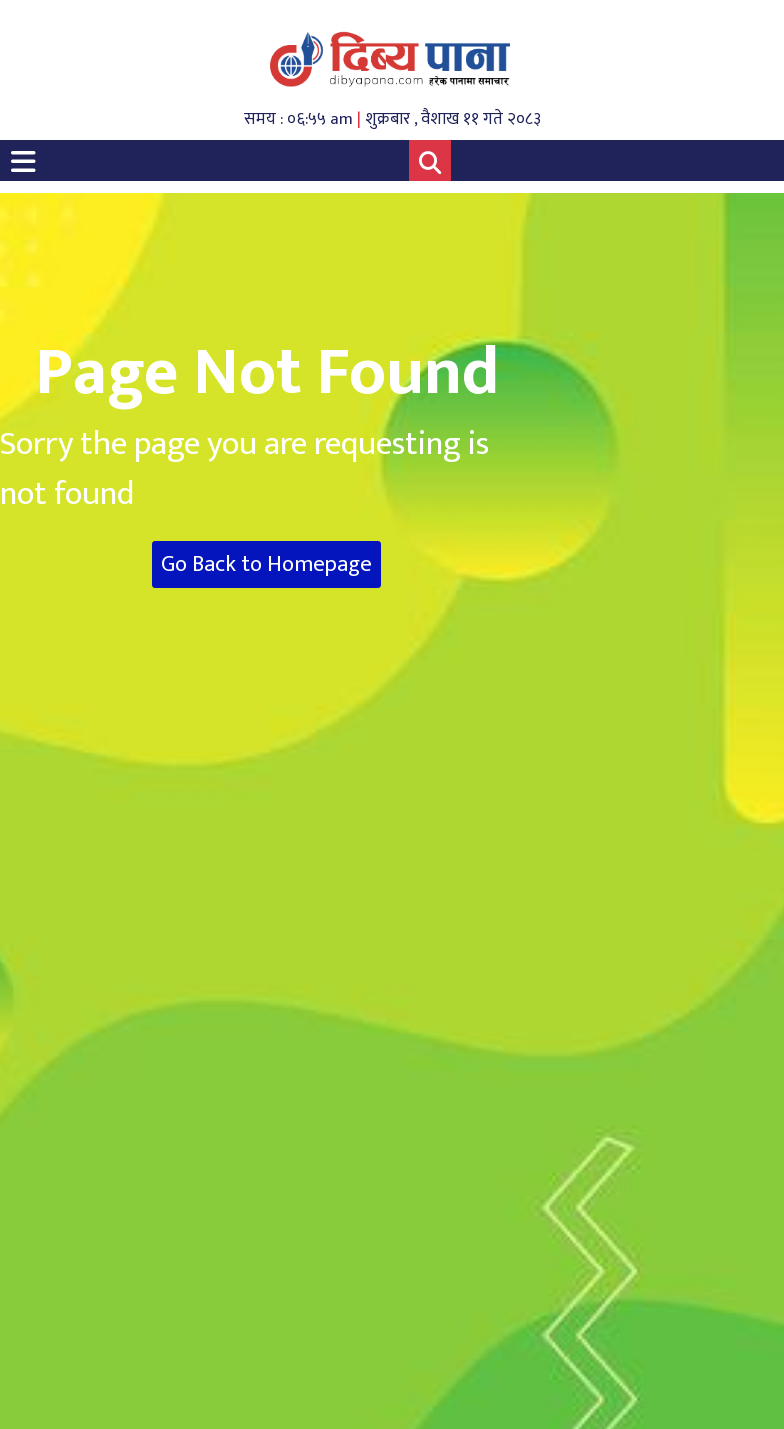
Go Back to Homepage (266, 564)
